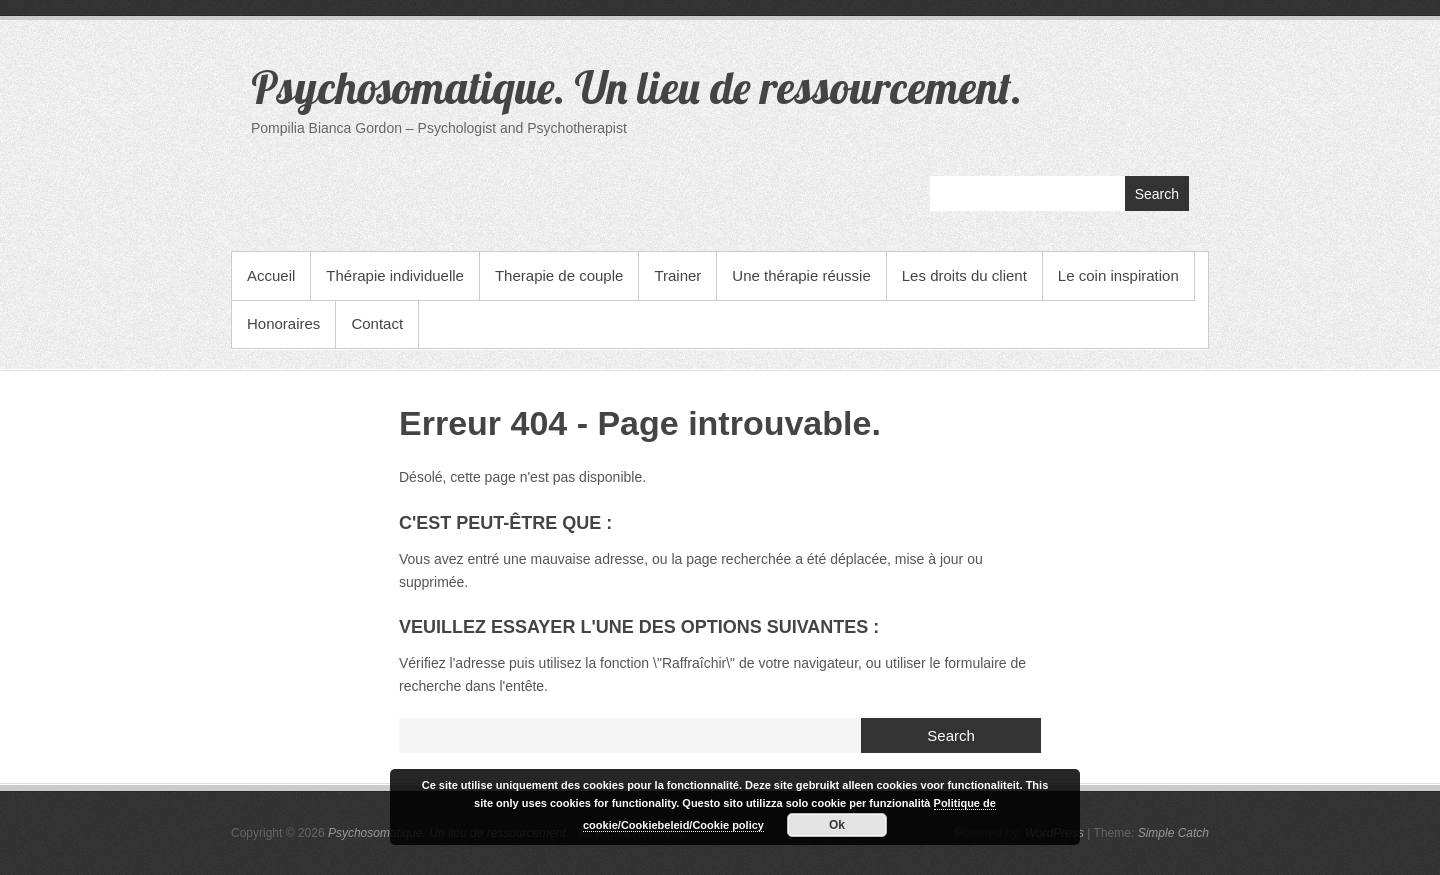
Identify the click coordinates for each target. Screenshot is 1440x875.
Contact (377, 323)
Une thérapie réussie (801, 275)
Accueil (271, 275)
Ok (837, 825)
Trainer (677, 275)
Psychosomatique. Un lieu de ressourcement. (636, 87)
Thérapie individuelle (395, 275)
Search (1157, 194)
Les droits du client (964, 275)
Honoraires (283, 323)
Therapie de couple (559, 275)
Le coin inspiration (1118, 275)
